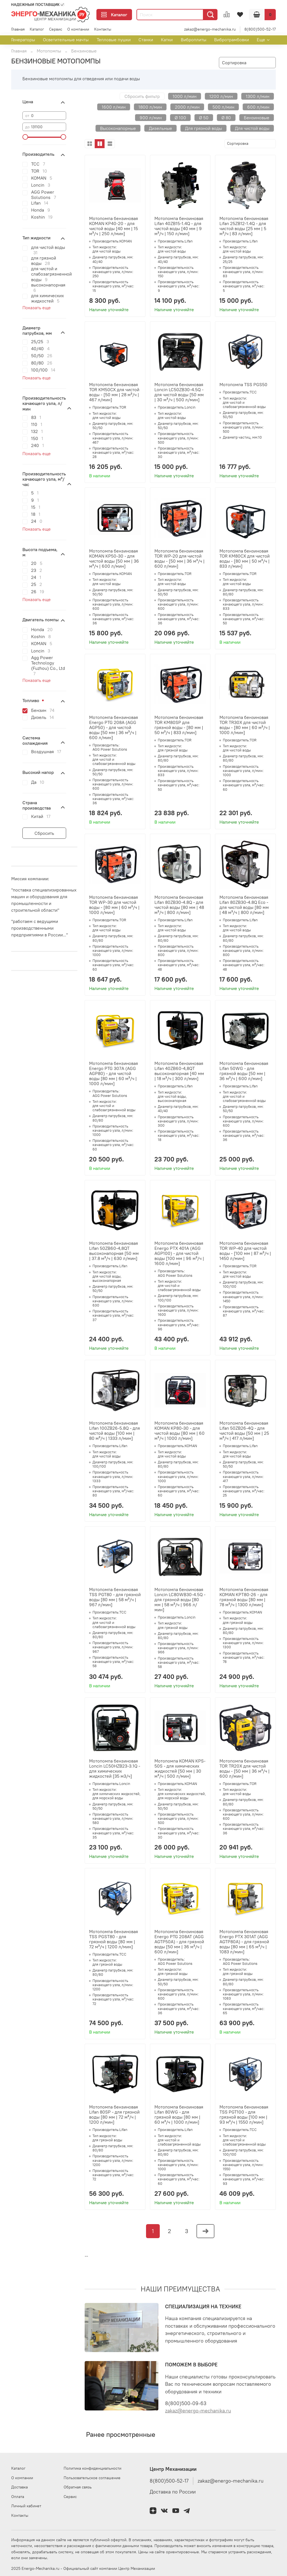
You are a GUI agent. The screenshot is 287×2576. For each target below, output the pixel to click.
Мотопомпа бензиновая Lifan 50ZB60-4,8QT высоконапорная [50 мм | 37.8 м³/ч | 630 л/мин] (114, 1250)
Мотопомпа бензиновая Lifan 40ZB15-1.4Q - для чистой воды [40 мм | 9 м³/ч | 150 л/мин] (178, 226)
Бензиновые (256, 117)
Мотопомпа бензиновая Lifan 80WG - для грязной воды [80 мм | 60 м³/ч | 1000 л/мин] (178, 2114)
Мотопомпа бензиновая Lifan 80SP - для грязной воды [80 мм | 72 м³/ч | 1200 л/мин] (114, 2114)
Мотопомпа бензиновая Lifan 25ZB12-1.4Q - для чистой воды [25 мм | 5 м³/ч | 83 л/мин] (243, 226)
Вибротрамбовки (231, 39)
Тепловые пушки (114, 39)
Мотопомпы (49, 51)
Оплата (17, 2496)
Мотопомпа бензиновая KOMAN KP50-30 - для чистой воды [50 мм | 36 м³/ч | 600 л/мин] (114, 558)
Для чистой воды (252, 128)
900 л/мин (151, 117)
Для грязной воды (203, 128)
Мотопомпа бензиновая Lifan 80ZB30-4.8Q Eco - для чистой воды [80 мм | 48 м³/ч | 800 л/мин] (244, 904)
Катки (167, 39)
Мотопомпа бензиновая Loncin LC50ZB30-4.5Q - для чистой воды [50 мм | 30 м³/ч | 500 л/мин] (179, 392)
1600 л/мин (114, 107)
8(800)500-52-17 (260, 29)
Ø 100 (180, 117)
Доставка (19, 2487)
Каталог (114, 14)
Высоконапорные (118, 128)
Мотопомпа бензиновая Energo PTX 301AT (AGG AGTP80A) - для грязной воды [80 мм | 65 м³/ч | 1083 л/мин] (244, 1941)
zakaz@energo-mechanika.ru (210, 29)
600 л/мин (258, 107)
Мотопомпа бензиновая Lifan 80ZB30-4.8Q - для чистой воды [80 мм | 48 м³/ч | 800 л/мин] (179, 904)
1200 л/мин (221, 96)
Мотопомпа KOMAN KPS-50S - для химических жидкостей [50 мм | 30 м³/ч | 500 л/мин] (179, 1768)
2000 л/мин (187, 107)
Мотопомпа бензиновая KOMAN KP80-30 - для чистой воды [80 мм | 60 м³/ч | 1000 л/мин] (179, 1430)
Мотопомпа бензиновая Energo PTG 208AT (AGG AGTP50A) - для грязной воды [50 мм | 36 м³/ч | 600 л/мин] (179, 1941)
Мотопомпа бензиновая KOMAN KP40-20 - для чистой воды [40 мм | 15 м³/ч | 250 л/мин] (113, 226)
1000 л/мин (184, 96)
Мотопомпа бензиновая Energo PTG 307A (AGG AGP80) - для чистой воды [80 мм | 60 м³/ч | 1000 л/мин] (113, 1073)
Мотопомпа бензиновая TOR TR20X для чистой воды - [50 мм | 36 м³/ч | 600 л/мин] (244, 1768)
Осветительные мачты (66, 39)
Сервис (55, 29)
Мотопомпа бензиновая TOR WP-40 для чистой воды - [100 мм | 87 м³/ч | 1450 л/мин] (245, 1250)
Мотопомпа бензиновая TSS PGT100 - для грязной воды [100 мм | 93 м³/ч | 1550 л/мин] (243, 2114)
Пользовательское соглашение (92, 2477)
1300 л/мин (257, 96)
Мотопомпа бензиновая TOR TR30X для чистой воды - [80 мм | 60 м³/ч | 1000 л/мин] (244, 724)
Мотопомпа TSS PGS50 (243, 384)
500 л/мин (223, 107)
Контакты (102, 29)
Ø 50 (204, 117)
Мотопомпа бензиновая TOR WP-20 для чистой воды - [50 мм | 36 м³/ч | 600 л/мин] (179, 558)
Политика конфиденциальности (92, 2468)
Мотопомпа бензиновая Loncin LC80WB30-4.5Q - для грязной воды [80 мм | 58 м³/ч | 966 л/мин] (179, 1599)
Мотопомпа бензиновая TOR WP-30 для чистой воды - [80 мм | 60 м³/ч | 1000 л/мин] (114, 904)
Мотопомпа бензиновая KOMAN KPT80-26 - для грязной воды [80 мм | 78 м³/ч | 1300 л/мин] (243, 1597)
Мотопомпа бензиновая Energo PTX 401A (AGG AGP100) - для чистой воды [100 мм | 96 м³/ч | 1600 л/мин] (179, 1253)
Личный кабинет (26, 2505)
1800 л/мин (150, 107)
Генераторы (23, 39)
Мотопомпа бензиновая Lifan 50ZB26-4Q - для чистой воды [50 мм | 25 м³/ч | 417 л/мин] (244, 1430)
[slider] (25, 137)
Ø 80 (226, 117)
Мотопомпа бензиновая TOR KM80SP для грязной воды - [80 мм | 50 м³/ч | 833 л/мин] (178, 724)
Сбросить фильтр (142, 96)
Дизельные (160, 128)
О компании (78, 29)
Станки (145, 39)
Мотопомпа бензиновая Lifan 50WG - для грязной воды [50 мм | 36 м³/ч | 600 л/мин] (243, 1070)
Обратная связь (78, 2487)
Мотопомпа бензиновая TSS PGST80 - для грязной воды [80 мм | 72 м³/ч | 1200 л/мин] (113, 1939)
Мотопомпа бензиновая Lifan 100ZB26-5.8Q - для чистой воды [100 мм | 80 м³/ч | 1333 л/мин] (114, 1430)
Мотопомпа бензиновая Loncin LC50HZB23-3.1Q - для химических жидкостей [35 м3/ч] (114, 1768)
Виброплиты (193, 39)
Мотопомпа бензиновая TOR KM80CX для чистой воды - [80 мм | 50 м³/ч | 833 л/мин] (244, 558)
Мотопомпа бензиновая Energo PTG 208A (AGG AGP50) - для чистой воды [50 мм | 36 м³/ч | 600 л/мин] (113, 727)
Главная (18, 29)
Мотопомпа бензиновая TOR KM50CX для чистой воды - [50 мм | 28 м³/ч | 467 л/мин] (114, 392)
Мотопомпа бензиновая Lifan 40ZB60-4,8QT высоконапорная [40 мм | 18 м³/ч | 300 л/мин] (179, 1070)
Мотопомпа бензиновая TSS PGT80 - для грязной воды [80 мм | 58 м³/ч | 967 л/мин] (115, 1597)
